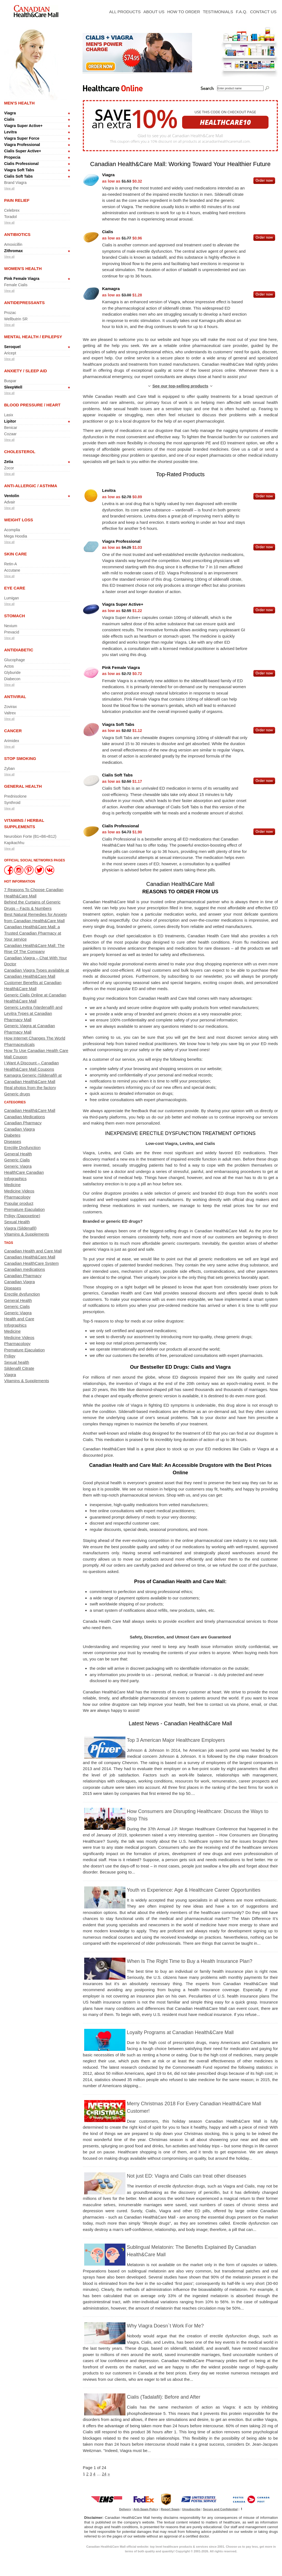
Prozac (10, 312)
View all (9, 188)
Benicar (10, 427)
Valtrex (10, 713)
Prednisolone (15, 796)
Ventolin (11, 496)
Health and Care (19, 1318)
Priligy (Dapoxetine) (22, 1215)
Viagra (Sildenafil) (20, 1228)
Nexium (10, 626)
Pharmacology (17, 1197)
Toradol (10, 216)
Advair (9, 502)
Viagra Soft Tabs (19, 170)
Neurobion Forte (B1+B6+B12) (30, 836)
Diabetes (12, 1135)
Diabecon (12, 679)
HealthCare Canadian (24, 1172)
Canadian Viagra (19, 1129)
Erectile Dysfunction (22, 1147)
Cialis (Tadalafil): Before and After (163, 2397)
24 (104, 2474)
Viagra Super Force (21, 138)
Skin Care (15, 554)
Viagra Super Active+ (23, 125)
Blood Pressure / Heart (32, 405)
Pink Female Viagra (21, 278)
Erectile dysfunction (22, 1294)
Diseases (12, 1141)
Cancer (13, 730)
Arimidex (11, 741)
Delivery (125, 2509)
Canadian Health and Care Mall (33, 1251)
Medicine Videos (19, 1191)
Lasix (8, 415)
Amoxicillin (13, 244)
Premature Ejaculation (24, 1209)
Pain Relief (16, 200)
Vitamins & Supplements (26, 1234)
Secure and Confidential (220, 2509)
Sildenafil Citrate (19, 1368)
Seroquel (12, 347)
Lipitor (10, 421)
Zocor (9, 468)
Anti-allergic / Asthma (30, 485)
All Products (125, 11)
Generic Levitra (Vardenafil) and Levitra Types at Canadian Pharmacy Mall (33, 1013)
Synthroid (12, 802)
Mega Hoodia (15, 536)
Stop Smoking (20, 758)
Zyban (9, 768)
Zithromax (13, 251)
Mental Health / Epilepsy (33, 336)
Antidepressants (24, 302)
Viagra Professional (22, 144)
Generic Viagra (18, 1166)
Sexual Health (17, 1221)
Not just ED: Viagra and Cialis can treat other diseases (186, 2176)
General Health (23, 786)
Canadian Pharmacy (23, 1122)
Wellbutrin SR (16, 319)
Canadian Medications (24, 1116)
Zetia (8, 461)
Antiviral (15, 696)
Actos (9, 666)
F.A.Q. (241, 11)
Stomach (14, 615)
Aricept (10, 353)
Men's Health (19, 103)
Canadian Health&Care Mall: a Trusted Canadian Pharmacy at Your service (32, 932)
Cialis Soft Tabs (18, 176)
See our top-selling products (180, 386)
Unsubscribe (191, 2509)
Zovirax (10, 706)
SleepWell (13, 387)
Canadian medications (24, 1269)
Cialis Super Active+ (22, 151)
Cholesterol (19, 451)
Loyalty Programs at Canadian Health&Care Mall (180, 2032)
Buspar (10, 381)
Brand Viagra (15, 182)
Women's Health (23, 268)
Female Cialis (16, 285)
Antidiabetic (18, 650)
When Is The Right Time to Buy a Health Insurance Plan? (189, 1961)
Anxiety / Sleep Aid (25, 370)
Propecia (12, 157)
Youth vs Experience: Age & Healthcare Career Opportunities (194, 1890)
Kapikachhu (14, 843)
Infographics (15, 1178)
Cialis (9, 119)
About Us (153, 11)
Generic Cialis (17, 1160)
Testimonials (218, 11)
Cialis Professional (21, 163)
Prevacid (11, 632)
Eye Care (14, 588)
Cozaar (10, 434)
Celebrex (12, 210)
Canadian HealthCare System (31, 1263)
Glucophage (14, 660)
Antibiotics (17, 234)
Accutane (12, 570)
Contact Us (263, 11)
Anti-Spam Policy (145, 2509)
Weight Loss (18, 519)
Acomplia (12, 530)
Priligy (9, 1356)
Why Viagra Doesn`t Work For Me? (165, 2326)
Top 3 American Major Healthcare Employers (176, 1740)
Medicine (12, 1184)
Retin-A (10, 564)
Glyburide (12, 672)
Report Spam (170, 2509)
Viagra (10, 113)
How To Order (183, 11)
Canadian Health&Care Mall (29, 1110)
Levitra (10, 132)
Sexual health (16, 1362)
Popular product (18, 1203)
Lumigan (11, 598)
